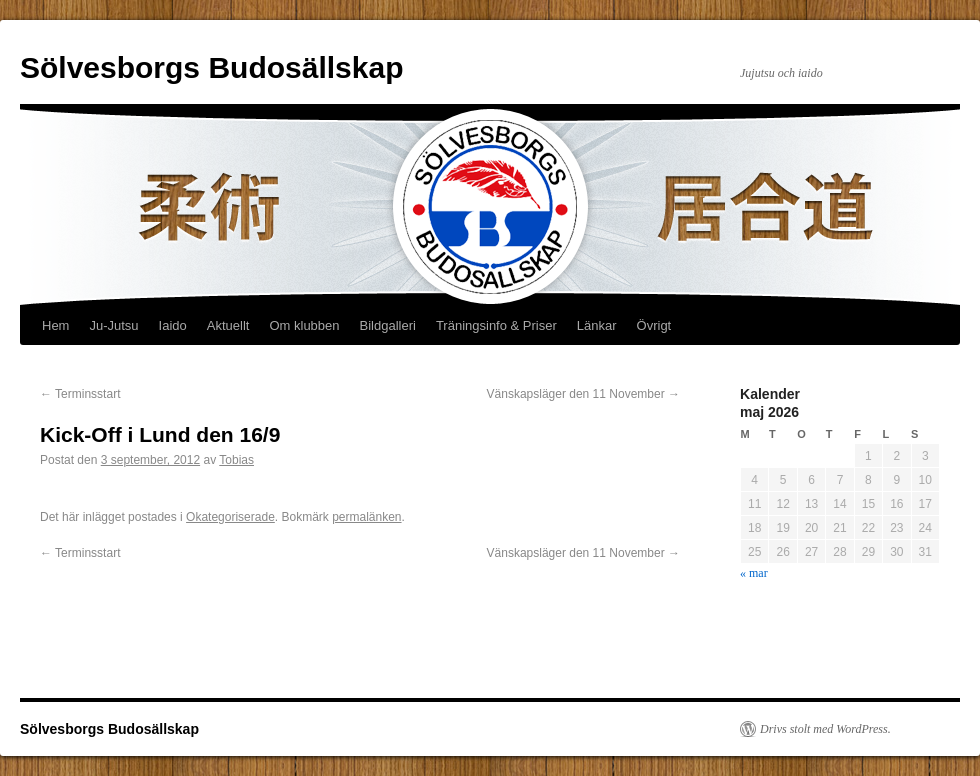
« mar (754, 573)
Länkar (597, 325)
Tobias (236, 460)
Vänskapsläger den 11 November (583, 394)
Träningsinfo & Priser (496, 325)
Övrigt (654, 325)
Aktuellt (228, 325)
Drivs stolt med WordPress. (825, 729)
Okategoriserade (230, 517)
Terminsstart (80, 394)
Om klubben (304, 325)
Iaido (173, 325)
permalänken (366, 517)
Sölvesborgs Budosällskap (211, 67)
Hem (55, 325)
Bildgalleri (388, 325)
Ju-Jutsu (113, 325)
